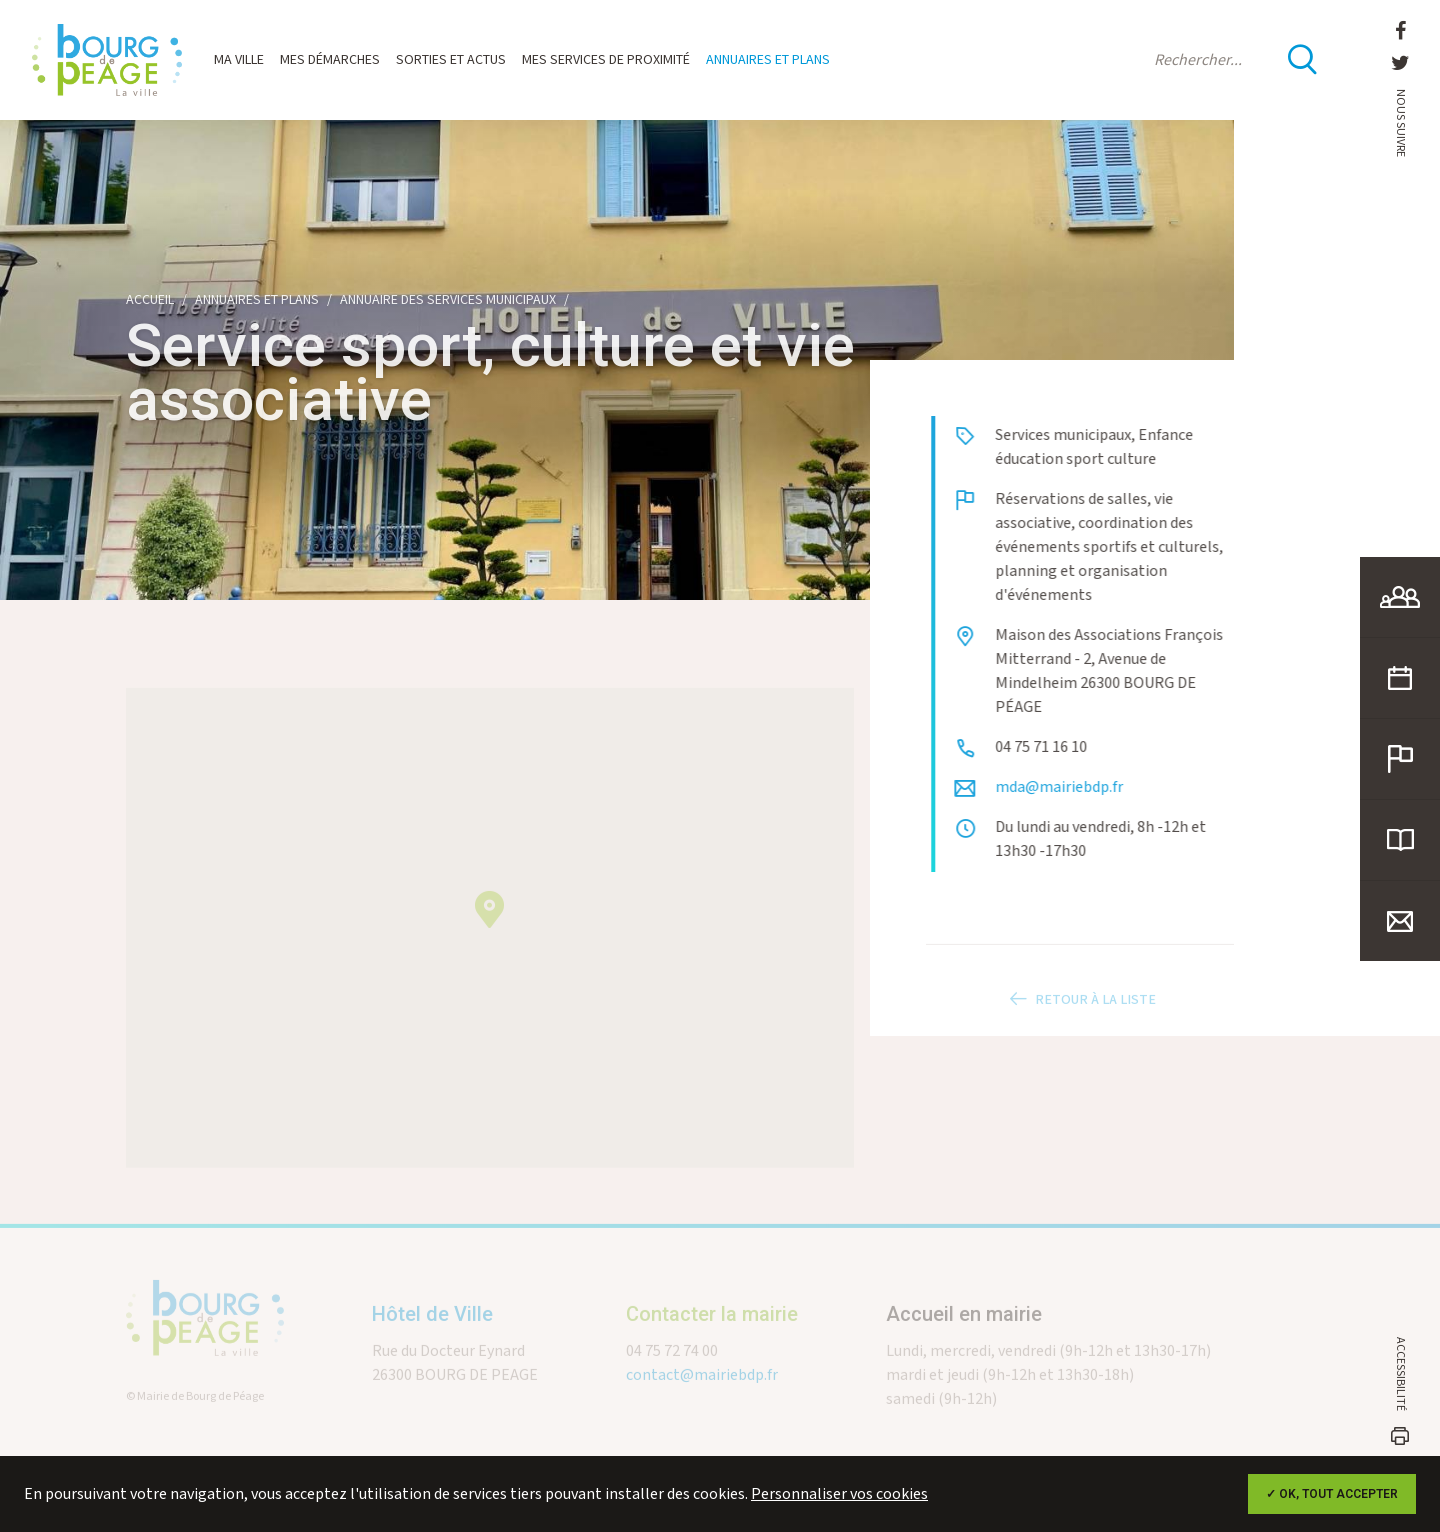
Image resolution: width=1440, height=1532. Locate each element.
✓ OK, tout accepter (1332, 1494)
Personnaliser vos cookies (839, 1494)
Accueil (150, 300)
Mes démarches (330, 60)
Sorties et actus (451, 60)
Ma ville (239, 60)
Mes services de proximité (606, 60)
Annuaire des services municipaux (448, 300)
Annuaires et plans (768, 60)
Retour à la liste (1080, 1015)
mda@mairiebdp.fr (1081, 787)
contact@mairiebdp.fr (702, 1390)
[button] (489, 924)
